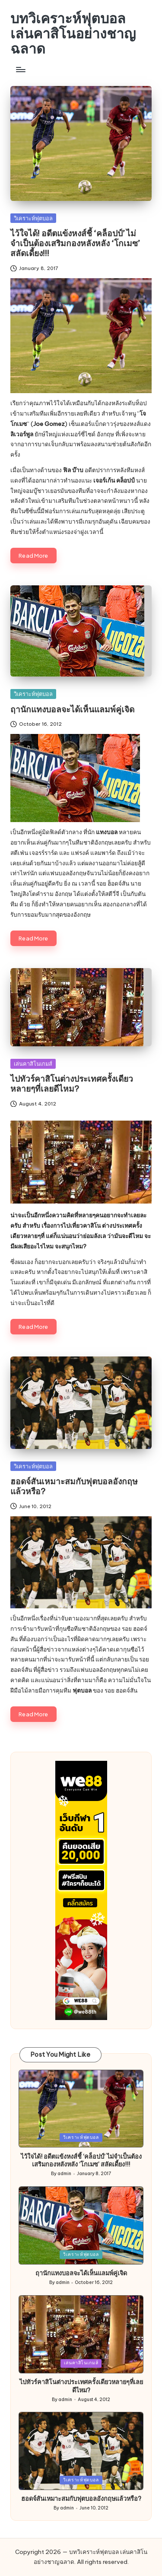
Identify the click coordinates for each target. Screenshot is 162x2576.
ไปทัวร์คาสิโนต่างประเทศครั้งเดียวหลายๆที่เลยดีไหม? (71, 1084)
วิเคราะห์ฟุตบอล (33, 218)
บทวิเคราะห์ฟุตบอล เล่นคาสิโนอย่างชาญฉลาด (73, 34)
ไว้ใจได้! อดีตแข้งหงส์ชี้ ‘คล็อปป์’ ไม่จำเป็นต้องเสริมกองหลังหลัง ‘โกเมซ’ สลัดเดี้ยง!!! (75, 243)
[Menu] (20, 69)
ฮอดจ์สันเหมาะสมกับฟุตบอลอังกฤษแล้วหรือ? (74, 1486)
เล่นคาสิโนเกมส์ (33, 1063)
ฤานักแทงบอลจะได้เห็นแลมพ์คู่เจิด (72, 709)
